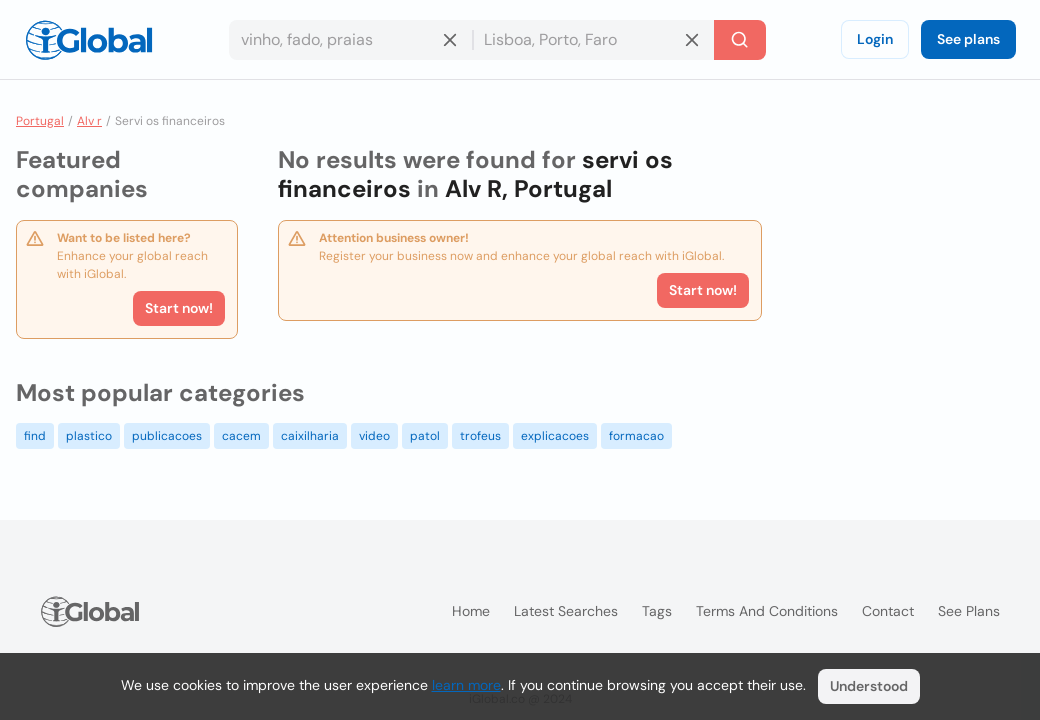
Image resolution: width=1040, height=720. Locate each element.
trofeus (480, 436)
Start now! (179, 308)
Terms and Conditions (767, 611)
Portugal (40, 121)
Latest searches (566, 611)
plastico (89, 436)
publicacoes (167, 436)
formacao (636, 436)
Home (471, 611)
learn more (466, 685)
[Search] (740, 40)
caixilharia (310, 436)
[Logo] (89, 40)
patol (425, 436)
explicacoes (555, 436)
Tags (657, 611)
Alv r (89, 121)
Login (875, 39)
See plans (968, 39)
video (374, 436)
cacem (241, 436)
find (35, 436)
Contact (888, 611)
